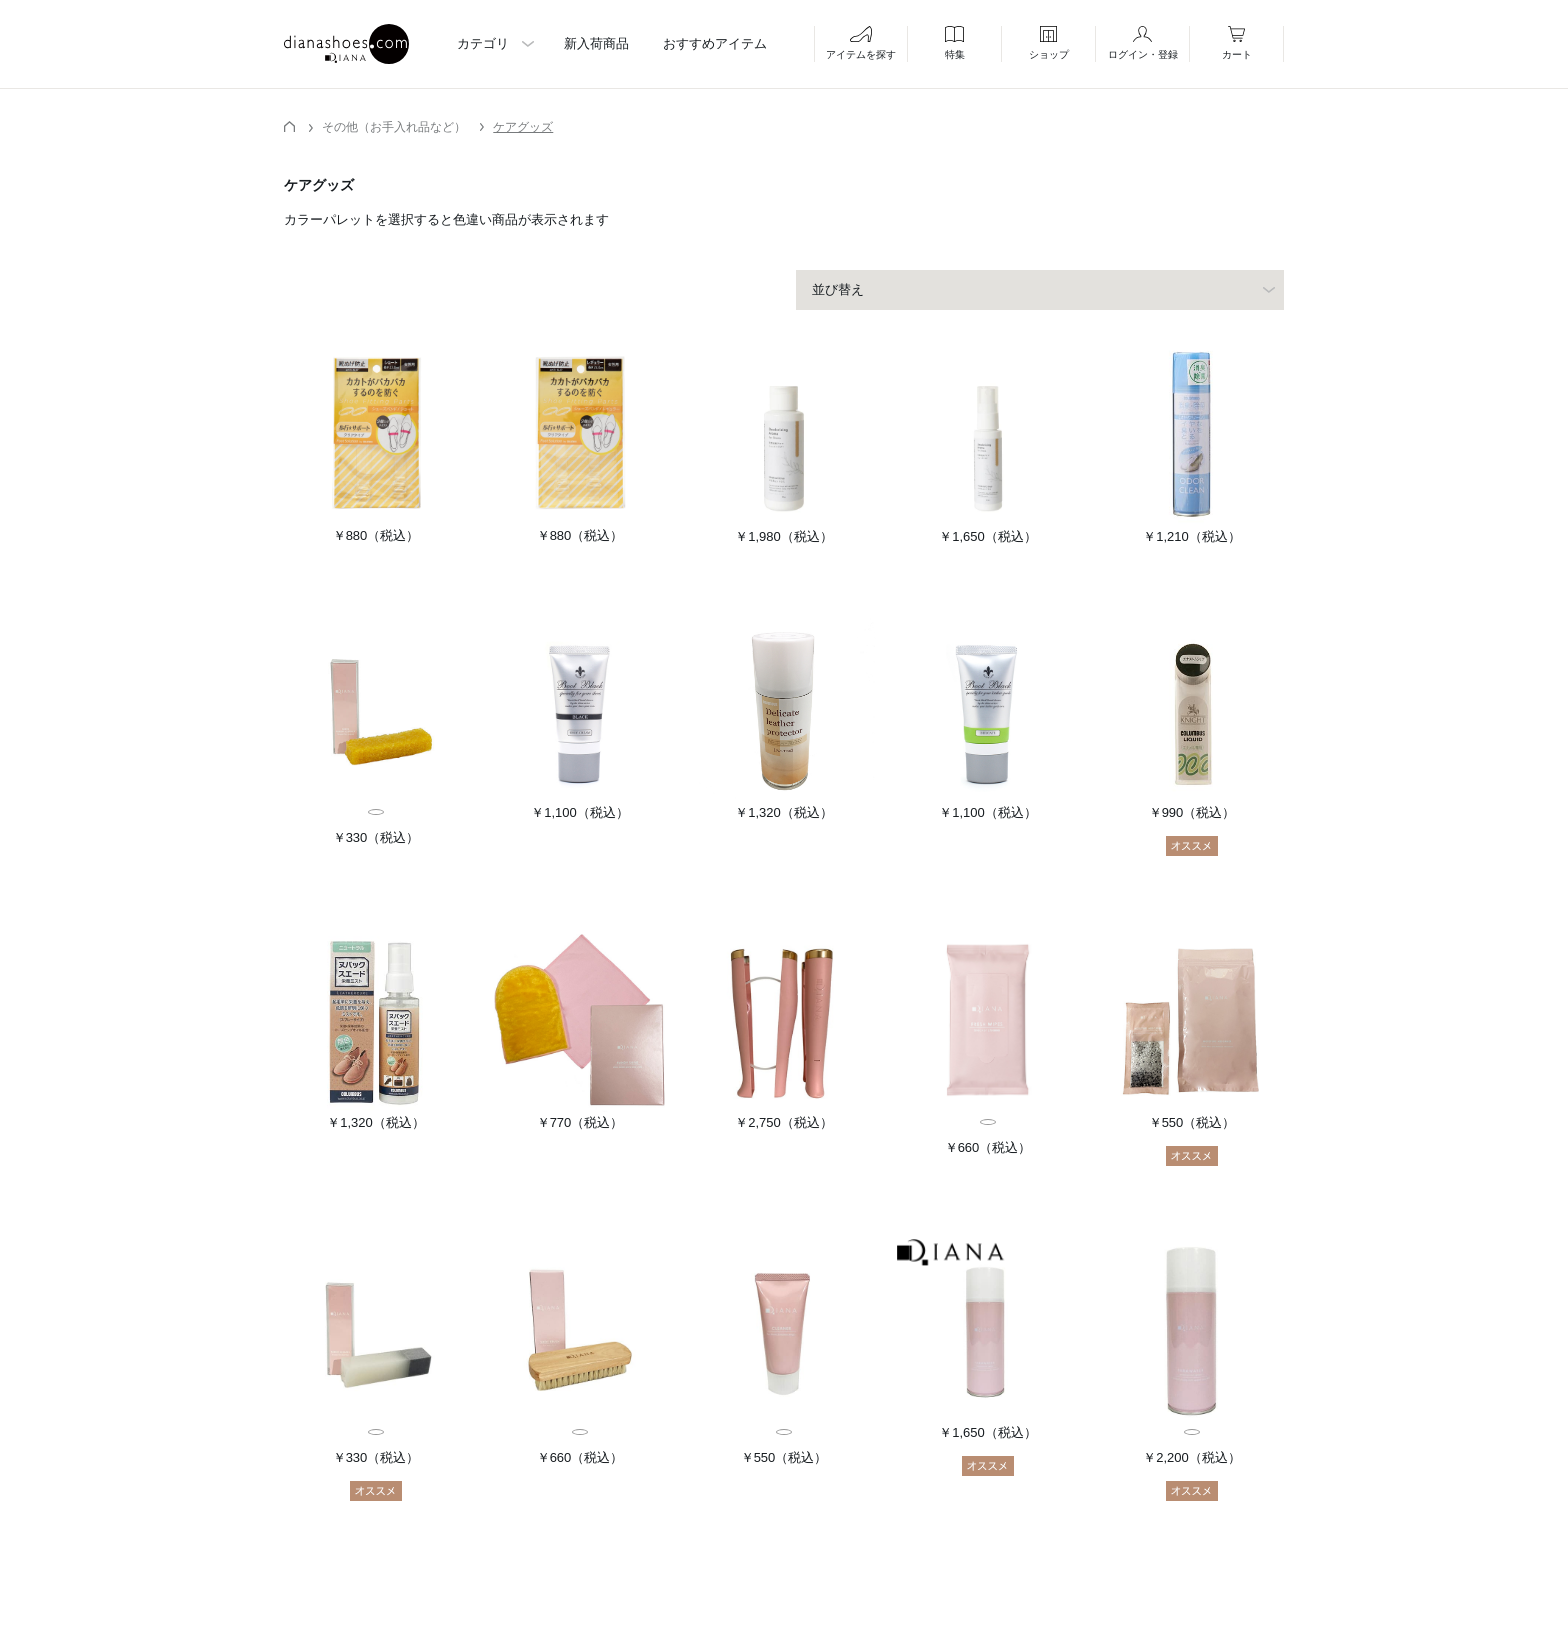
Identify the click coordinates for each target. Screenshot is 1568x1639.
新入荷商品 (596, 43)
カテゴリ (483, 43)
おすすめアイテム (715, 43)
